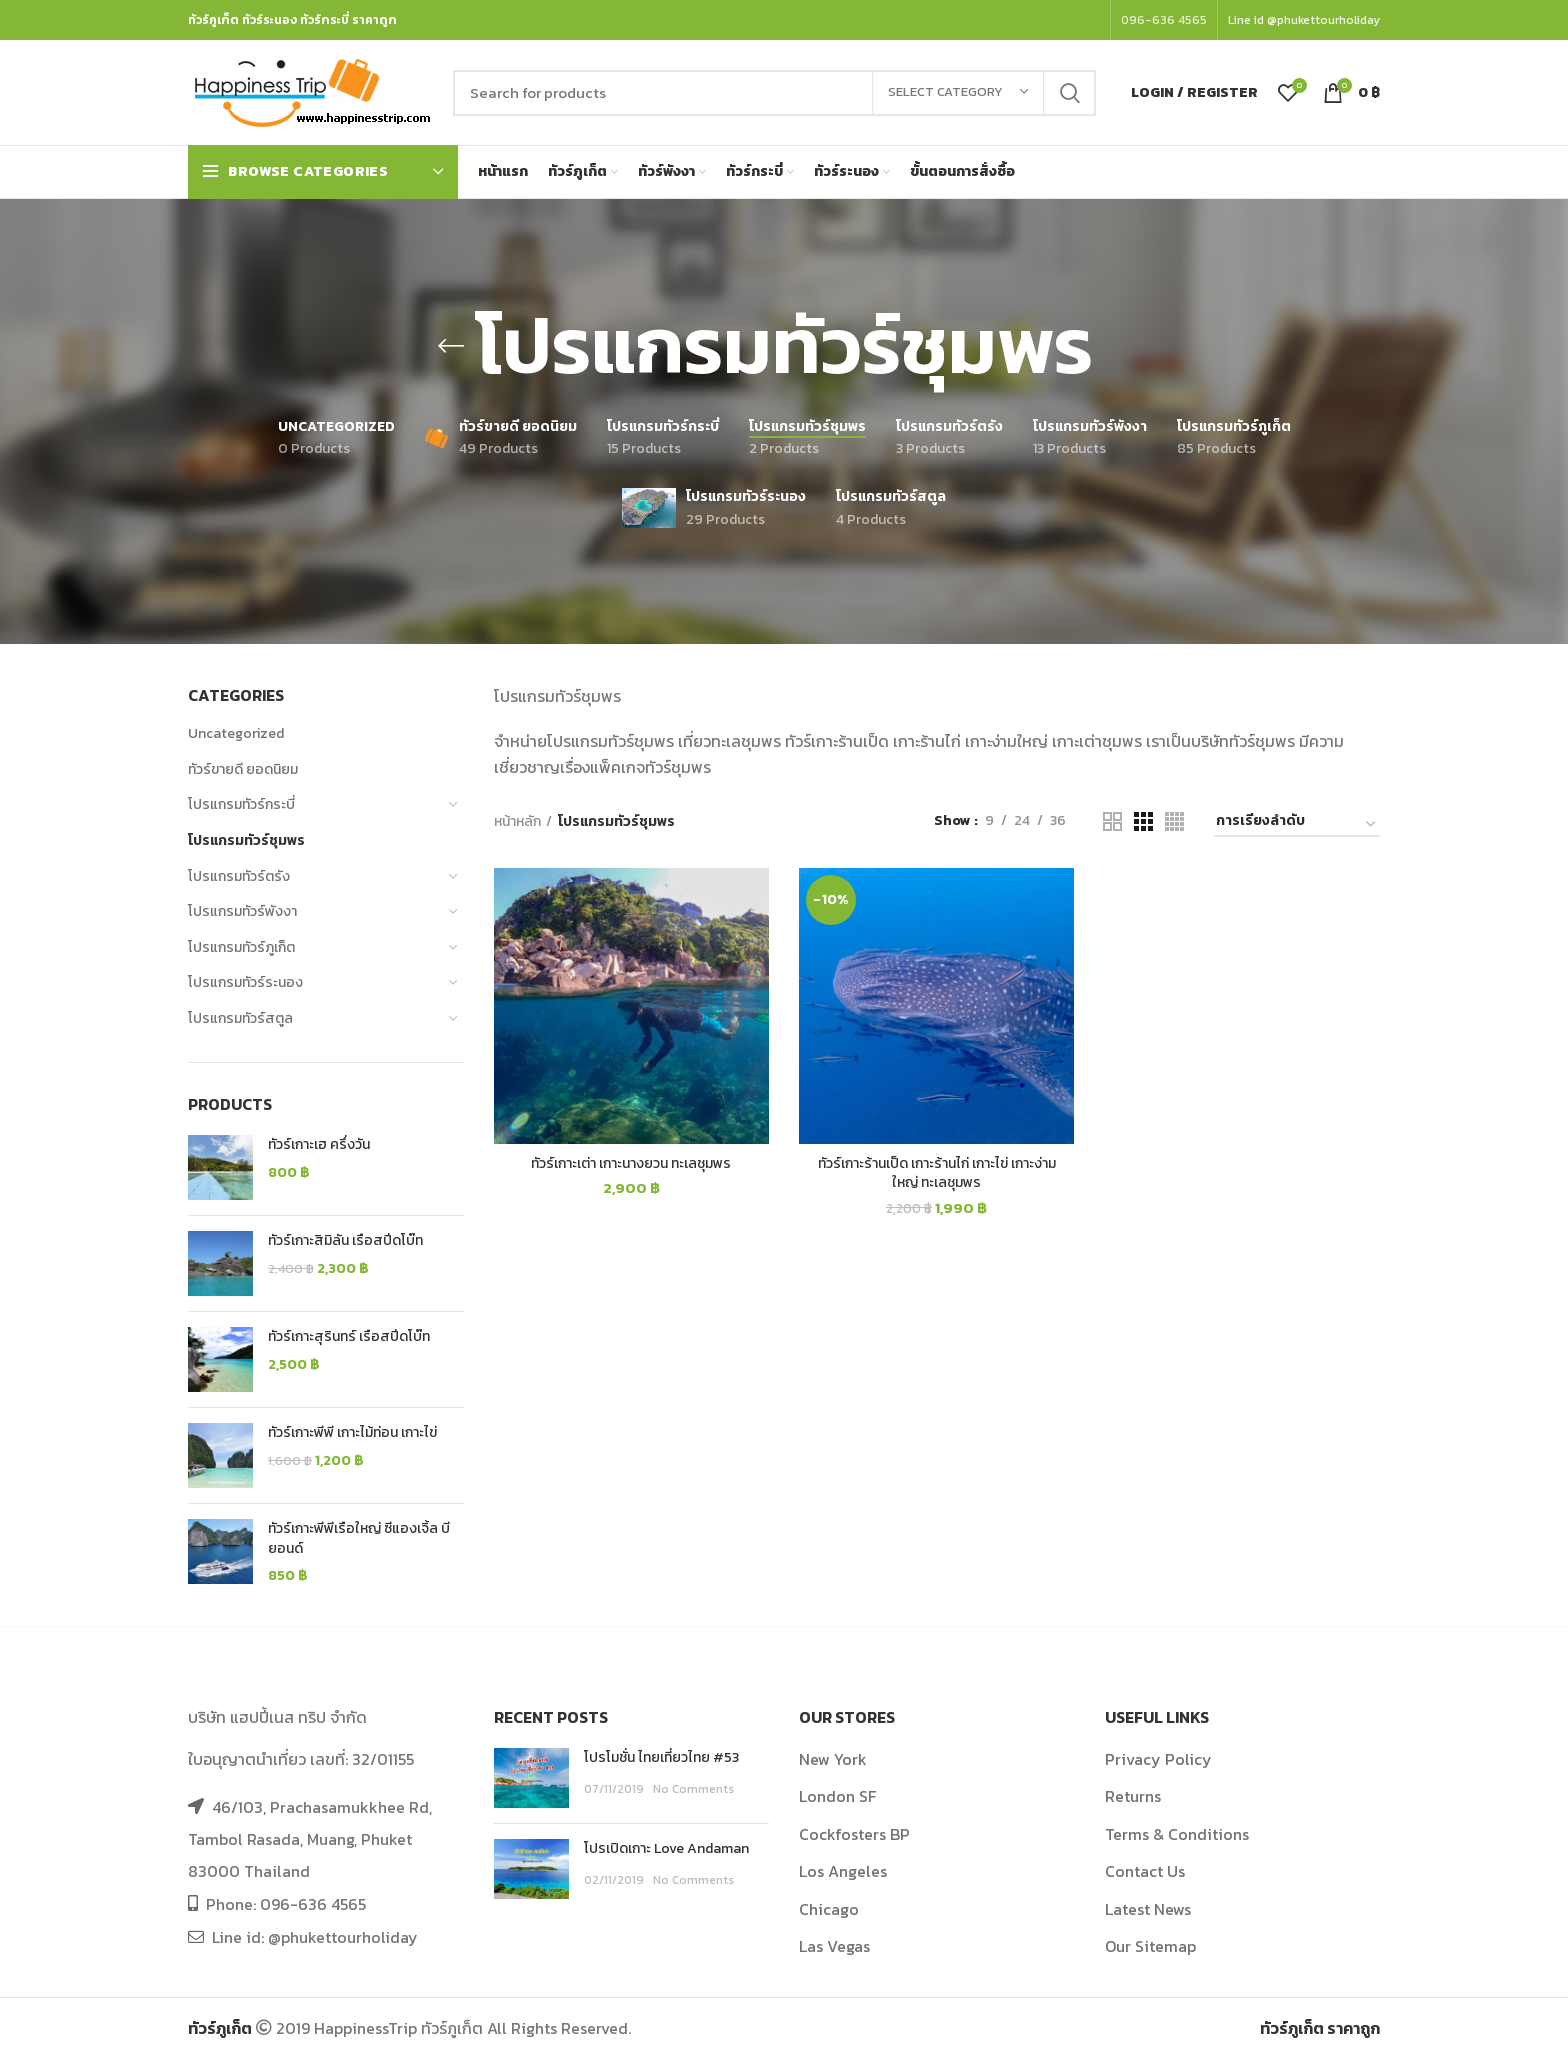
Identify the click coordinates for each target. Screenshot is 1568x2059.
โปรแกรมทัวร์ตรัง (239, 876)
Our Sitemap (1150, 1946)
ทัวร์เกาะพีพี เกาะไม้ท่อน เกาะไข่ (352, 1433)
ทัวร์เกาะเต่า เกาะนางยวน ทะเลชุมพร (631, 1163)
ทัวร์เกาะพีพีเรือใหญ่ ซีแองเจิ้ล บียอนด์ (359, 1538)
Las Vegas (834, 1946)
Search (1069, 93)
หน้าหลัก (517, 822)
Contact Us (1145, 1871)
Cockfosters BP (854, 1834)
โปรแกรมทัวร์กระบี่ (241, 804)
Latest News (1148, 1909)
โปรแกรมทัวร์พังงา (242, 911)
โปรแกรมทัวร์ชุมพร (246, 840)
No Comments (693, 1789)
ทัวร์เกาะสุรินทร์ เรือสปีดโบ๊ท (349, 1337)
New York (833, 1759)
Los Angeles (843, 1871)
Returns (1133, 1796)
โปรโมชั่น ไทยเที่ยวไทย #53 (661, 1757)
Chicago (829, 1909)
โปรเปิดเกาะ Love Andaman (666, 1848)
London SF (837, 1796)
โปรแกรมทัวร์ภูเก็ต (241, 947)
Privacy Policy (1158, 1759)
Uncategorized (236, 733)
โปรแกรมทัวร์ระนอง (245, 982)
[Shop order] (1297, 824)
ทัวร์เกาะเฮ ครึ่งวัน (319, 1145)
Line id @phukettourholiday (1304, 20)
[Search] (774, 93)
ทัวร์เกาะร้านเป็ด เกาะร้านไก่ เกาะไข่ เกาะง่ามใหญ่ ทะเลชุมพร (937, 1173)
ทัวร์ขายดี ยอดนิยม (243, 769)
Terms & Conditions (1177, 1834)
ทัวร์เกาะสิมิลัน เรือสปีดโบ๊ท (345, 1241)
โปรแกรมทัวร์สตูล (240, 1018)
